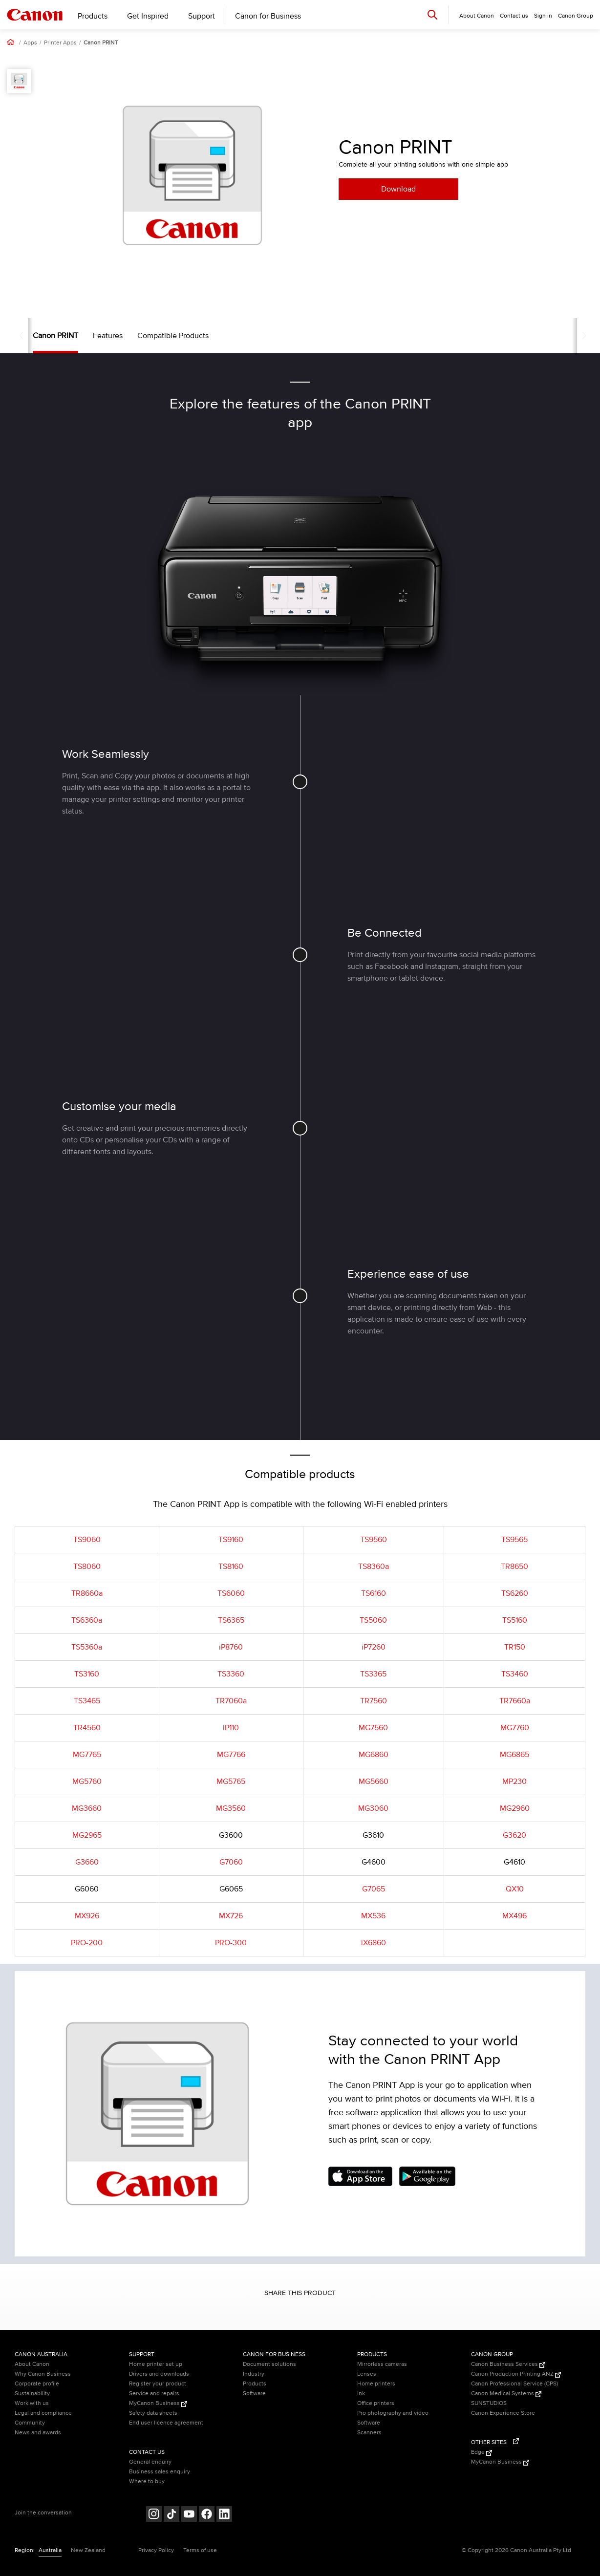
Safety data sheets (153, 2413)
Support (201, 16)
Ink (361, 2393)
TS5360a (86, 1647)
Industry (253, 2374)
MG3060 (373, 1808)
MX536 (373, 1916)
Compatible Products (154, 336)
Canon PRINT (101, 43)
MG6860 (373, 1755)
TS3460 (514, 1674)
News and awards (38, 2432)
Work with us (32, 2403)
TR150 (514, 1647)
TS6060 (231, 1593)
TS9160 (230, 1540)
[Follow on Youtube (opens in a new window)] (189, 2515)
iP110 (231, 1728)
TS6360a (86, 1620)
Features (89, 336)
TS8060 (87, 1566)
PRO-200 (87, 1943)
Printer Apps (60, 43)
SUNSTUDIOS (489, 2403)
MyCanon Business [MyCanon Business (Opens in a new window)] (158, 2403)
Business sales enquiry (159, 2471)
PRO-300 (231, 1943)
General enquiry (150, 2462)
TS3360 (230, 1674)
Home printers (376, 2383)
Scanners (369, 2432)
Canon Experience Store (503, 2413)
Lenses (366, 2374)
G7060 (231, 1862)
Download (398, 189)
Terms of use (200, 2550)
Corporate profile (37, 2383)
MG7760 (514, 1728)
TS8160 (230, 1566)
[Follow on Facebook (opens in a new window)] (206, 2515)
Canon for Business (268, 16)
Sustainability (32, 2393)
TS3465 (87, 1701)
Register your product (157, 2383)
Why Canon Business (43, 2374)
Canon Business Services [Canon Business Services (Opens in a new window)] (508, 2364)
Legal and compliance (43, 2413)
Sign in (543, 16)
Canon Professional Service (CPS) (514, 2383)
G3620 (514, 1835)
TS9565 (514, 1540)
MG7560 (373, 1728)
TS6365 (231, 1620)
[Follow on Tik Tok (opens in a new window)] (171, 2515)
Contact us (514, 16)
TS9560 (373, 1540)
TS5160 (514, 1620)
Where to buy (147, 2481)
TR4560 (87, 1728)
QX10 (515, 1889)
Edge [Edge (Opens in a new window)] (481, 2452)
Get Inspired (148, 16)
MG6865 (514, 1755)
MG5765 (230, 1781)
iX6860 (373, 1943)
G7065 (373, 1889)
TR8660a (87, 1593)
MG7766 (231, 1755)
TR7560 (373, 1701)
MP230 (514, 1781)
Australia (50, 2550)
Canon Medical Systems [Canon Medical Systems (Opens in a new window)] (506, 2393)
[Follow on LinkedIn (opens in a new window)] (224, 2515)
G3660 (87, 1862)
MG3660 (87, 1808)
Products (92, 16)
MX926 (87, 1916)
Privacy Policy (156, 2550)
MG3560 (231, 1808)
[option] (192, 175)
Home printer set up (155, 2364)
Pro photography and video (393, 2413)
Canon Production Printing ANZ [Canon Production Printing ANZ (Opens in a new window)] (516, 2374)
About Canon (32, 2364)
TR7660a (514, 1701)
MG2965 (87, 1835)
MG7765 (87, 1755)
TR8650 (514, 1566)
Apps (30, 43)
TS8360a (373, 1566)
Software (254, 2393)
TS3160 (86, 1674)
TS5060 (373, 1620)
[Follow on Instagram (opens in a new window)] (154, 2515)
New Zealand (88, 2550)
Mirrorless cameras (382, 2364)
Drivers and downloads (159, 2374)
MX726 (231, 1916)
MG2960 (515, 1808)
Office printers (375, 2403)
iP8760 (231, 1647)
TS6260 (514, 1593)
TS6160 (373, 1593)
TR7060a (231, 1701)
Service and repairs (154, 2393)
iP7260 (374, 1647)
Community (30, 2422)
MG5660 (373, 1781)
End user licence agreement (166, 2422)
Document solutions (269, 2364)
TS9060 (87, 1540)
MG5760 (87, 1781)
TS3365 (373, 1674)
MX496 (514, 1916)
